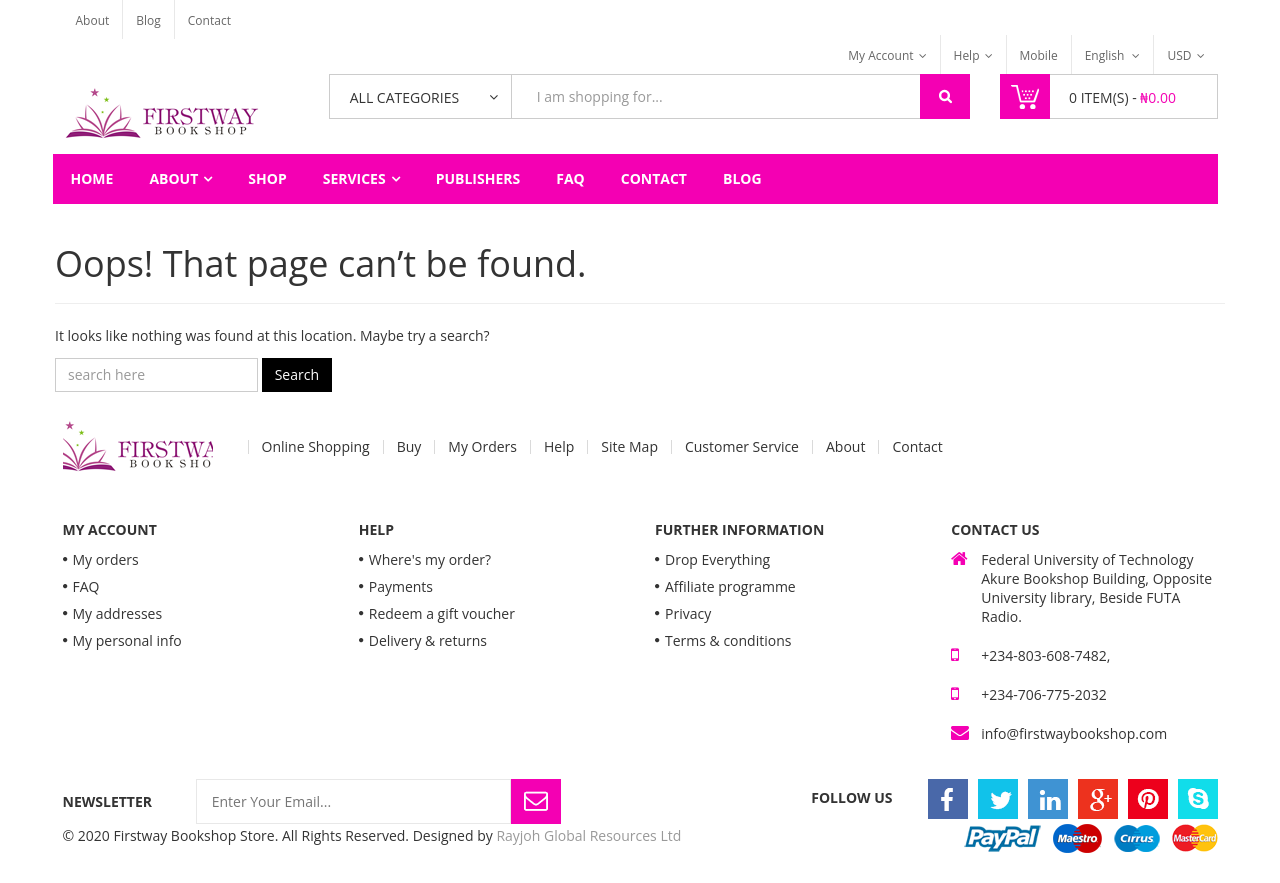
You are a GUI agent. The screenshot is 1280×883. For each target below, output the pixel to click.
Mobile (1039, 55)
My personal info (127, 640)
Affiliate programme (730, 586)
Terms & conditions (728, 640)
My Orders (482, 447)
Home (92, 178)
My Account (880, 55)
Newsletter (108, 801)
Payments (401, 586)
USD (1179, 55)
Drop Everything (717, 559)
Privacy (688, 613)
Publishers (478, 178)
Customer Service (742, 447)
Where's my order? (430, 559)
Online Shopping (316, 447)
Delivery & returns (428, 640)
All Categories (404, 97)
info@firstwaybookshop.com (1074, 733)
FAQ (570, 178)
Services (354, 178)
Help (967, 55)
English (1106, 55)
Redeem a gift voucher (442, 613)
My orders (106, 559)
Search (297, 374)
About (93, 20)
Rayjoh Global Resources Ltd (588, 835)
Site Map (629, 447)
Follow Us (851, 797)
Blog (148, 20)
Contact (209, 20)
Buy (409, 447)
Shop (267, 178)
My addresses (118, 613)
